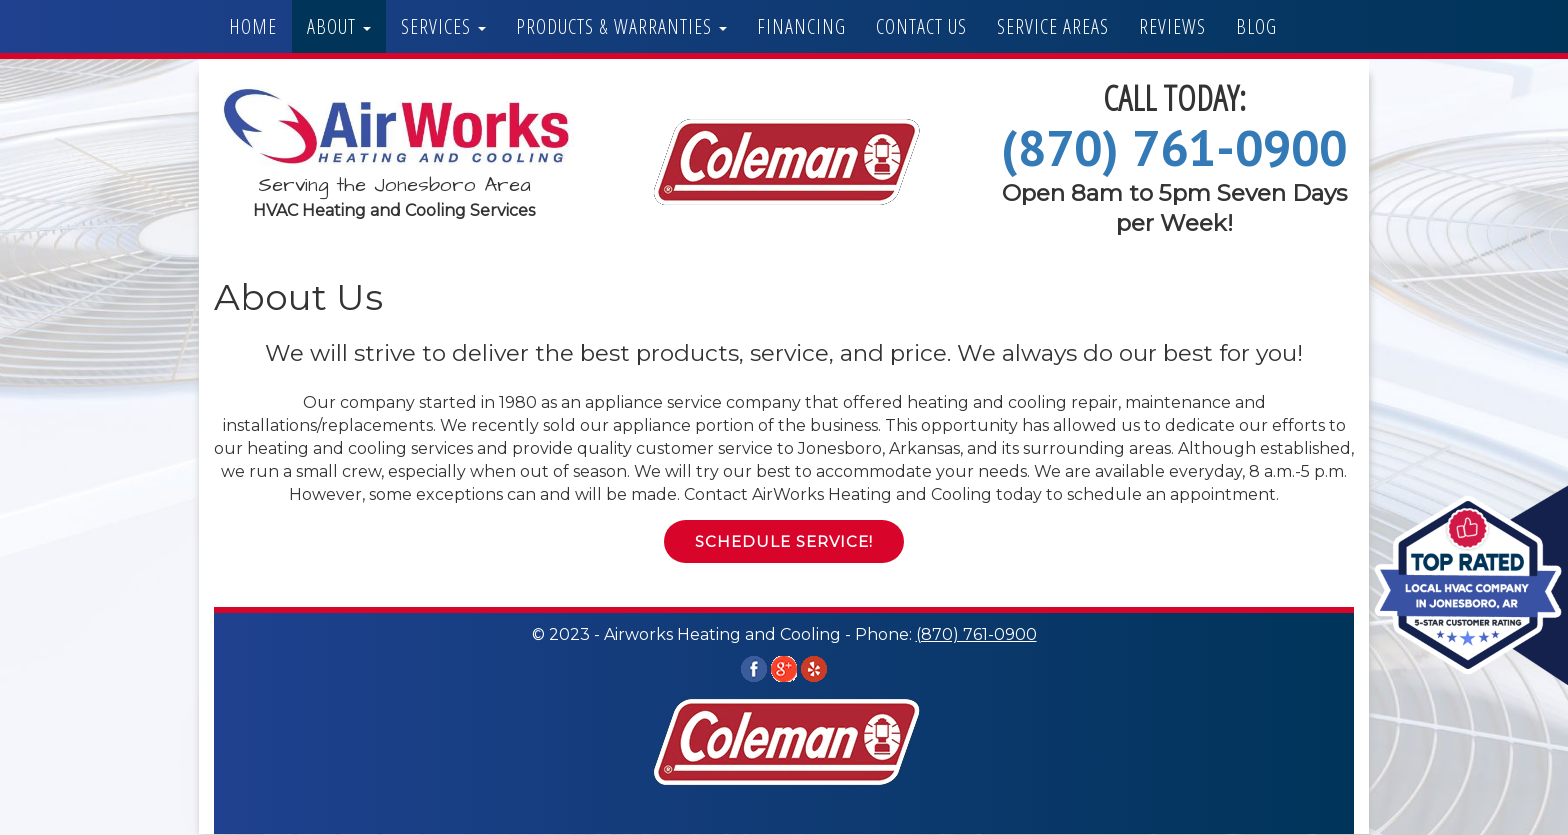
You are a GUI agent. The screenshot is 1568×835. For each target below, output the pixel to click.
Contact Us (921, 26)
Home (253, 26)
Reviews (1172, 26)
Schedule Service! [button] (784, 541)
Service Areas (1053, 26)
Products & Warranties (621, 26)
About (339, 26)
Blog (1256, 26)
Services (443, 26)
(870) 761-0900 (1174, 147)
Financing (801, 26)
